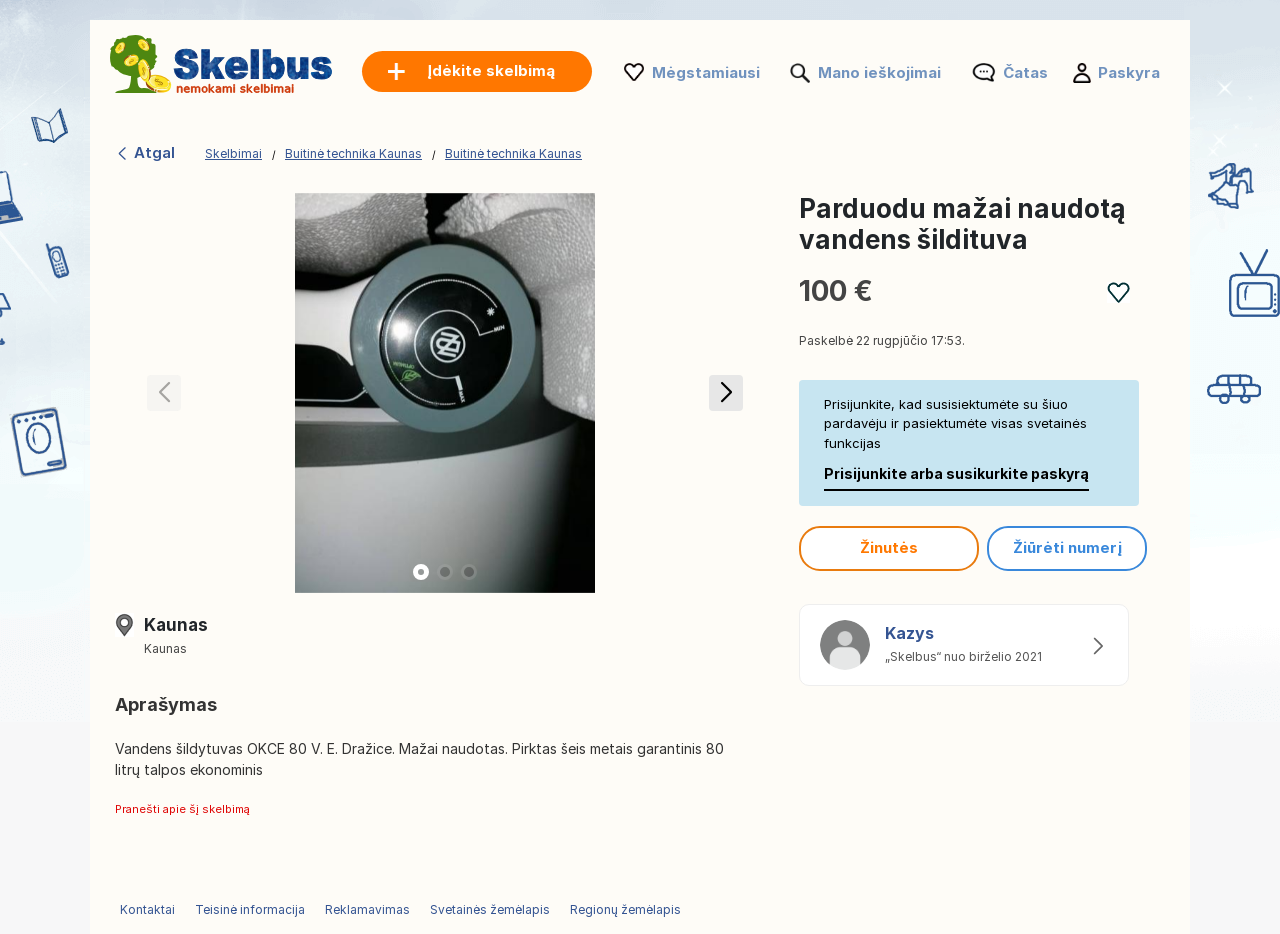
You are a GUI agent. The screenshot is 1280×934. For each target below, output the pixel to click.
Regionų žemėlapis (625, 909)
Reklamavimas (367, 909)
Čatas (1025, 72)
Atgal (145, 152)
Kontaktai (147, 909)
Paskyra (1129, 72)
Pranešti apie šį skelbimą (182, 809)
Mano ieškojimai (879, 72)
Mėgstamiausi (706, 72)
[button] (725, 393)
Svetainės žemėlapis (490, 909)
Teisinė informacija (250, 909)
